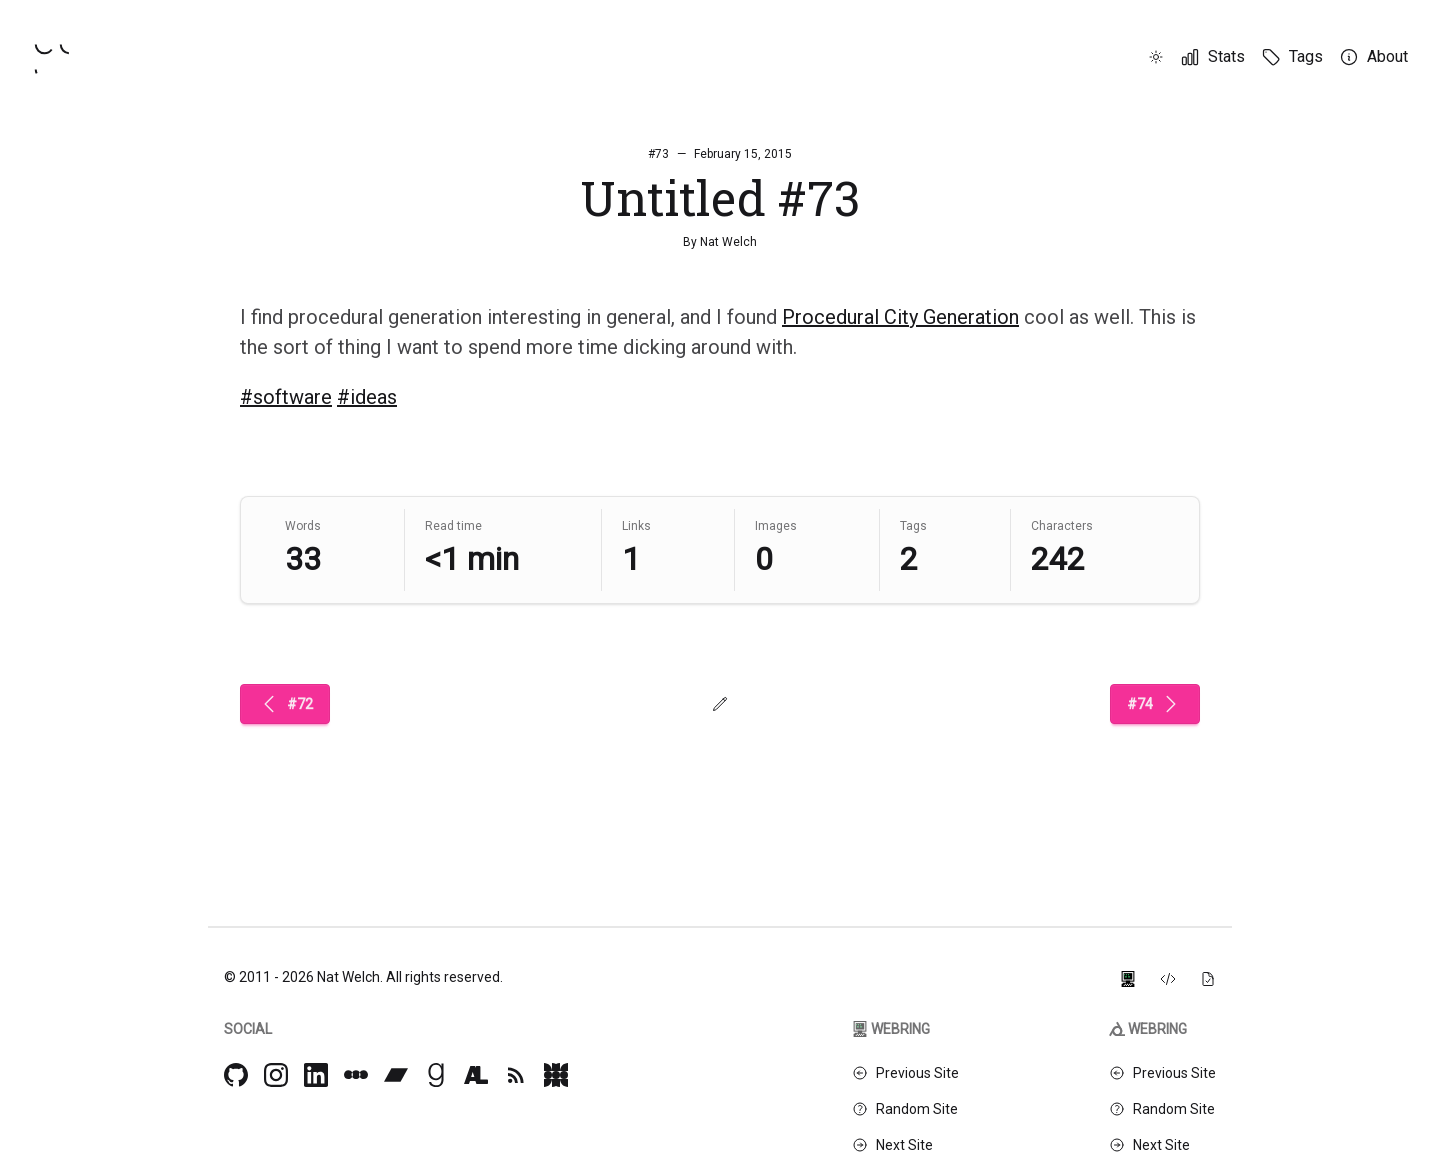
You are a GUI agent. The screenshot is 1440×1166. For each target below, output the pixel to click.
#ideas (367, 397)
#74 (1155, 704)
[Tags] (1292, 57)
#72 (285, 704)
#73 (658, 154)
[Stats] (1212, 57)
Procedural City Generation (900, 317)
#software (286, 397)
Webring (891, 1029)
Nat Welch (728, 242)
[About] (1373, 57)
